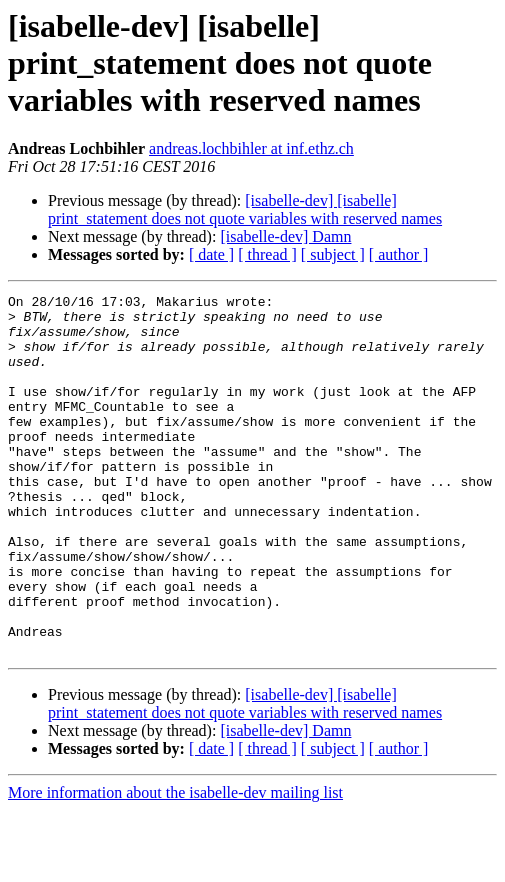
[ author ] (399, 254)
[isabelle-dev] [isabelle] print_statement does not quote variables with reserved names (245, 209)
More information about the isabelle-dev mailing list (175, 864)
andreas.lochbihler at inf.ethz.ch (251, 148)
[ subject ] (333, 254)
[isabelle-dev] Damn (285, 236)
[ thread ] (267, 254)
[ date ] (211, 254)
